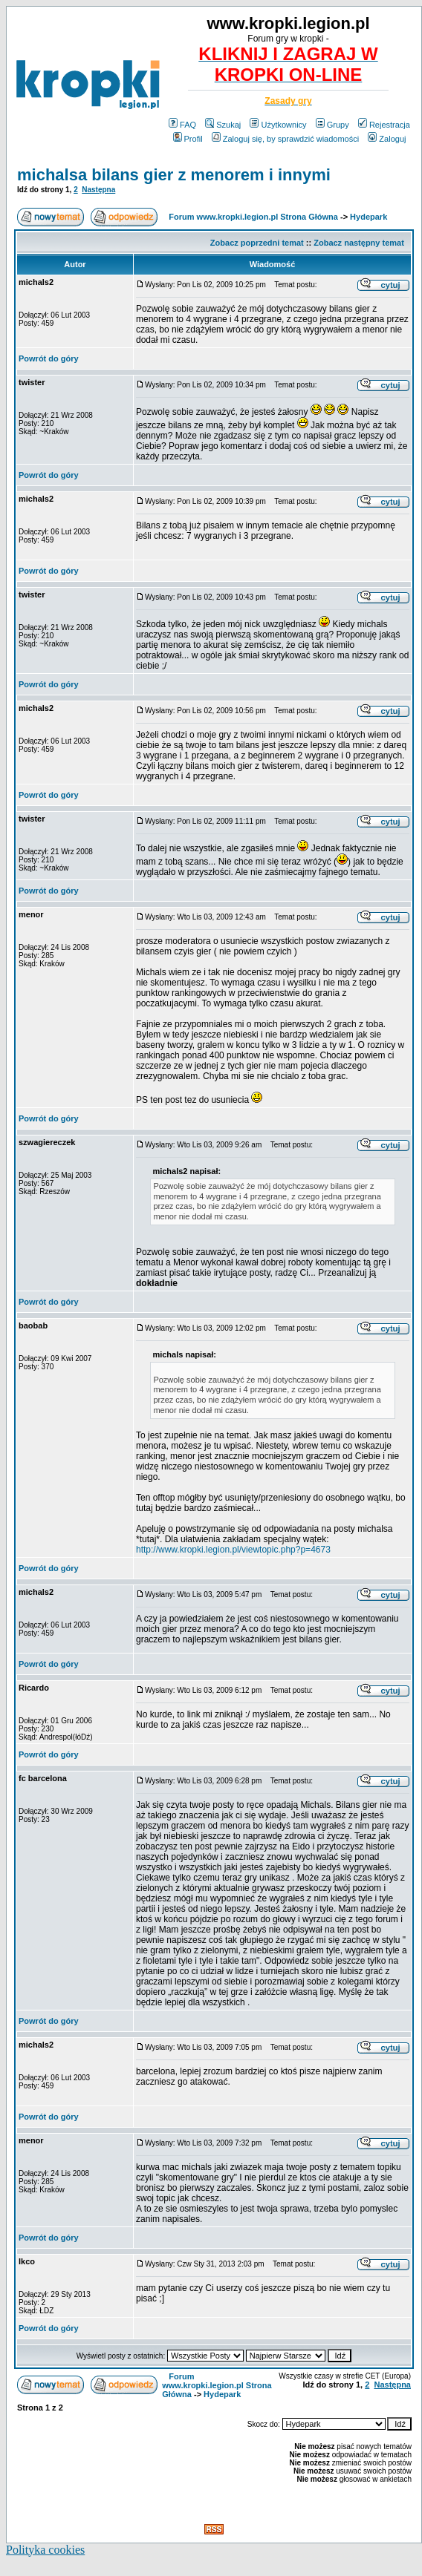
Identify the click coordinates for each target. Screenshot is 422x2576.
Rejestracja (384, 124)
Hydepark (368, 216)
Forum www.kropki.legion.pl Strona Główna (253, 216)
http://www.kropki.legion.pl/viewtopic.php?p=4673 (233, 1549)
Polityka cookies (45, 2549)
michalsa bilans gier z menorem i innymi (174, 174)
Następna (98, 190)
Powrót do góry (49, 358)
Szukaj (223, 124)
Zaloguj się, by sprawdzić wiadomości (285, 138)
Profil (188, 138)
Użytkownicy (278, 124)
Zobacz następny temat (359, 242)
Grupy (332, 124)
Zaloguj (387, 138)
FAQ (182, 124)
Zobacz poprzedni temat (257, 242)
